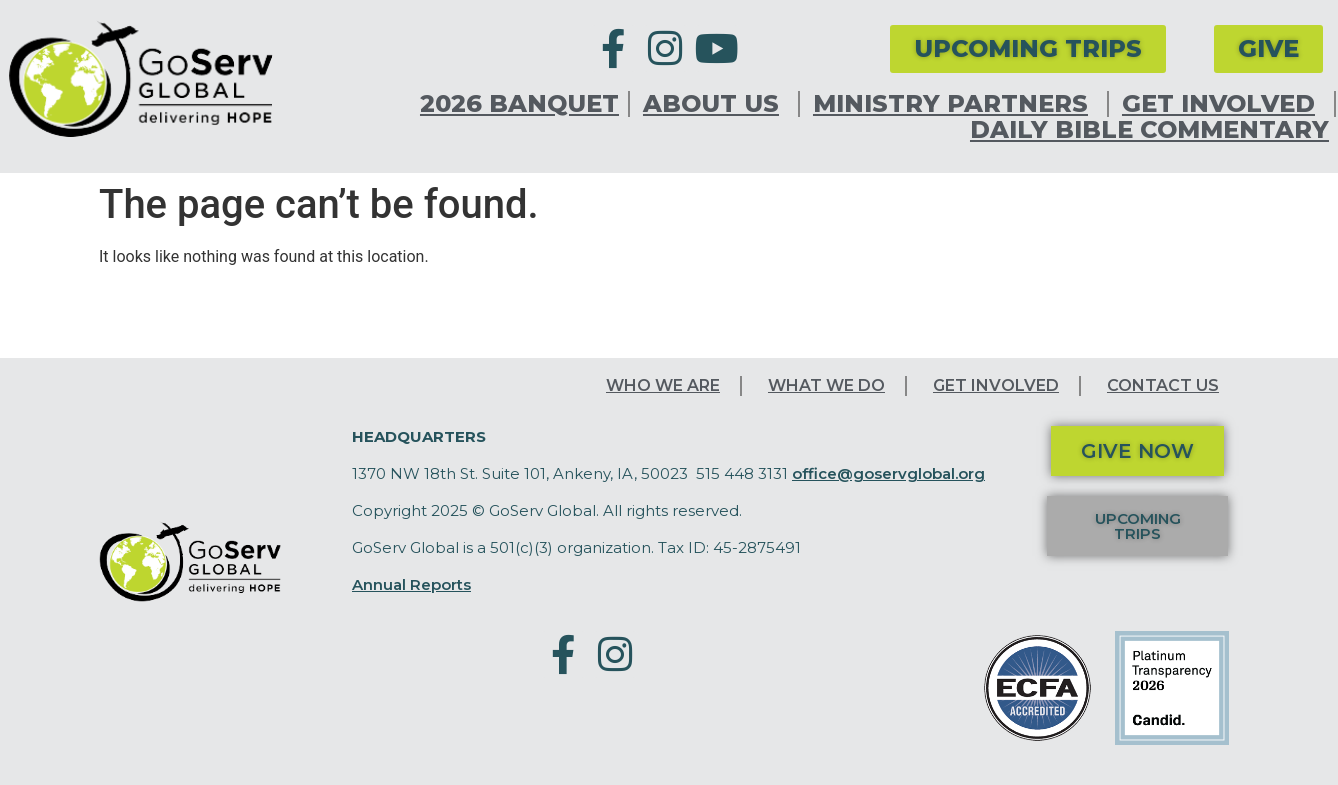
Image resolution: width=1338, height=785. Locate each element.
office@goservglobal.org (888, 473)
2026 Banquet (519, 104)
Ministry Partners (955, 104)
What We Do (826, 385)
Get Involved (1223, 104)
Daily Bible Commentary (1149, 130)
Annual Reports (411, 584)
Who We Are (663, 385)
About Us (716, 104)
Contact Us (1163, 385)
